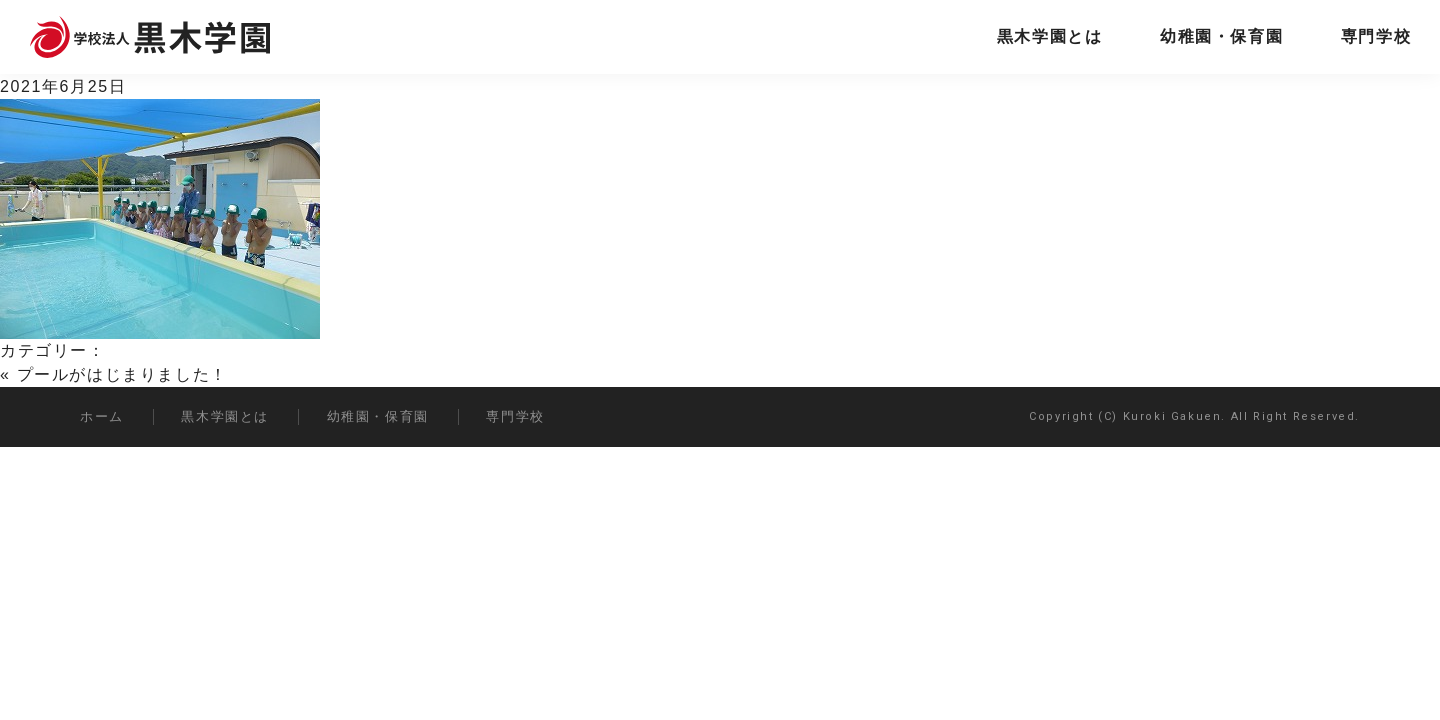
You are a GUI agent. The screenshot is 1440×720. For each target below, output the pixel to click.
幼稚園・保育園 (1221, 36)
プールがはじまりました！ (122, 374)
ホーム (102, 416)
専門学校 (1376, 36)
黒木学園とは (1050, 36)
